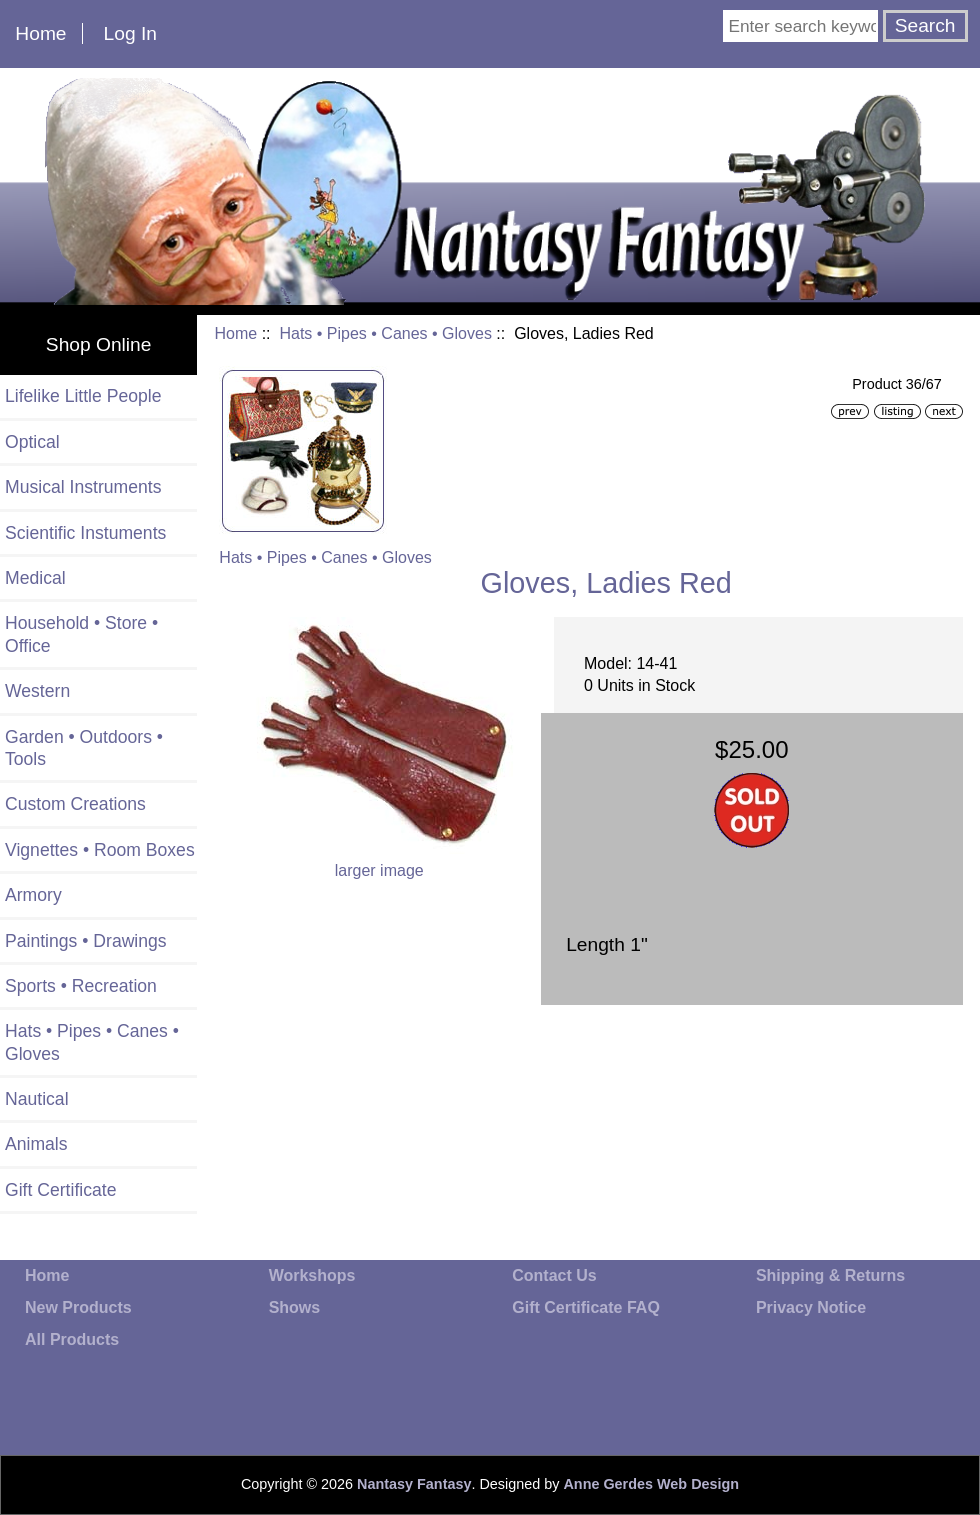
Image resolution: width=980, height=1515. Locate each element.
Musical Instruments (83, 487)
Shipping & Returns (830, 1275)
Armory (33, 895)
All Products (72, 1339)
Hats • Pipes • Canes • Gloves (385, 333)
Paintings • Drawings (86, 941)
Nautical (37, 1099)
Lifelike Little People (83, 396)
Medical (35, 578)
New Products (78, 1307)
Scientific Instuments (85, 533)
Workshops (312, 1275)
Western (37, 691)
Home (40, 33)
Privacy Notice (811, 1307)
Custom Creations (75, 804)
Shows (295, 1307)
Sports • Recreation (81, 986)
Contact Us (554, 1275)
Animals (36, 1144)
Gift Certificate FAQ (586, 1307)
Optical (32, 442)
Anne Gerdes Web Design (651, 1484)
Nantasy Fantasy (414, 1484)
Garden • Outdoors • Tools (84, 748)
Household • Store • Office (81, 634)
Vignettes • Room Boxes (100, 850)
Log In (130, 33)
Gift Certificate (60, 1190)
